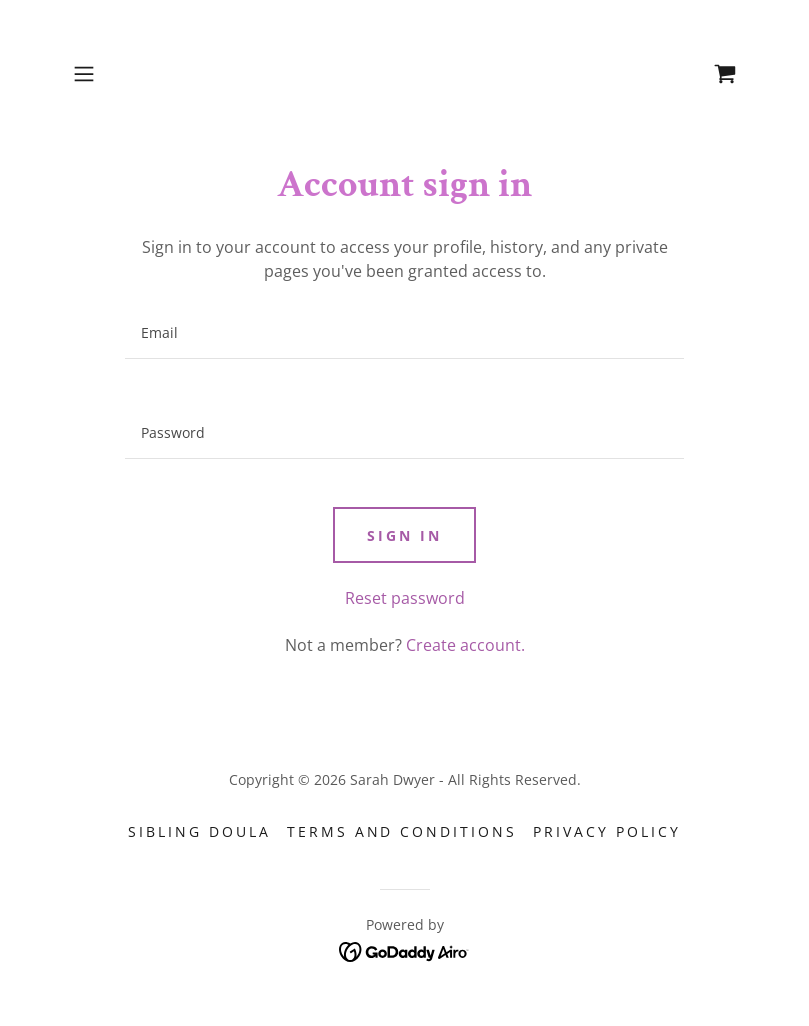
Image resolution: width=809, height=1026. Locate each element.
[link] (725, 74)
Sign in (404, 535)
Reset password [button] (405, 598)
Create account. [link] (465, 645)
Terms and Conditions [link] (402, 831)
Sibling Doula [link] (199, 831)
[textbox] (405, 333)
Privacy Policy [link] (607, 831)
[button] (115, 74)
